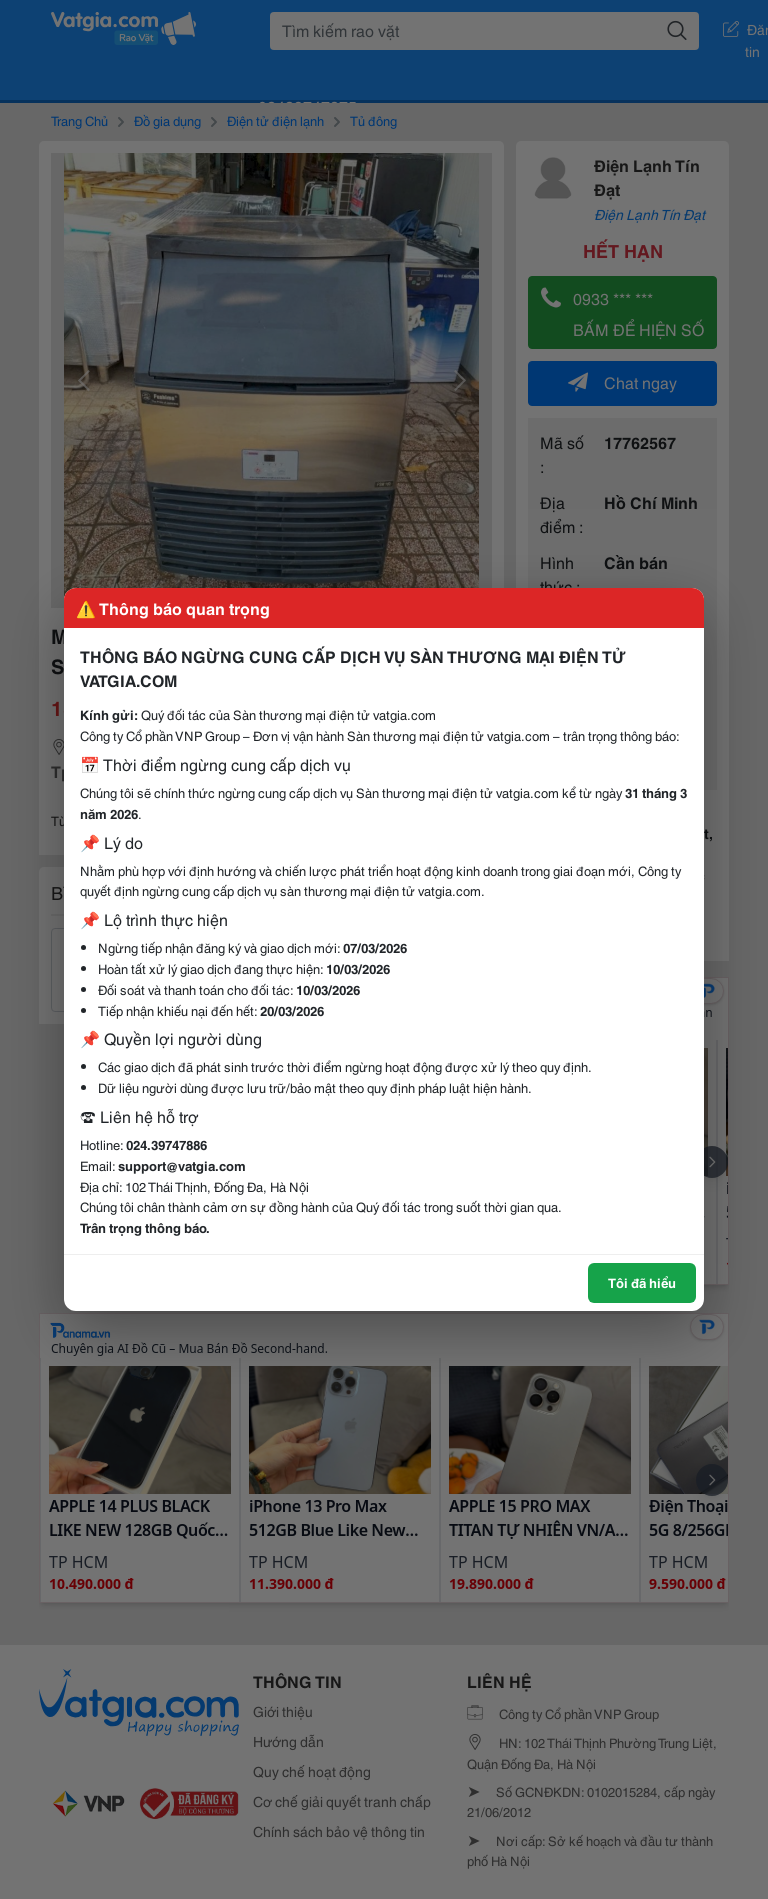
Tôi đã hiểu (642, 1282)
